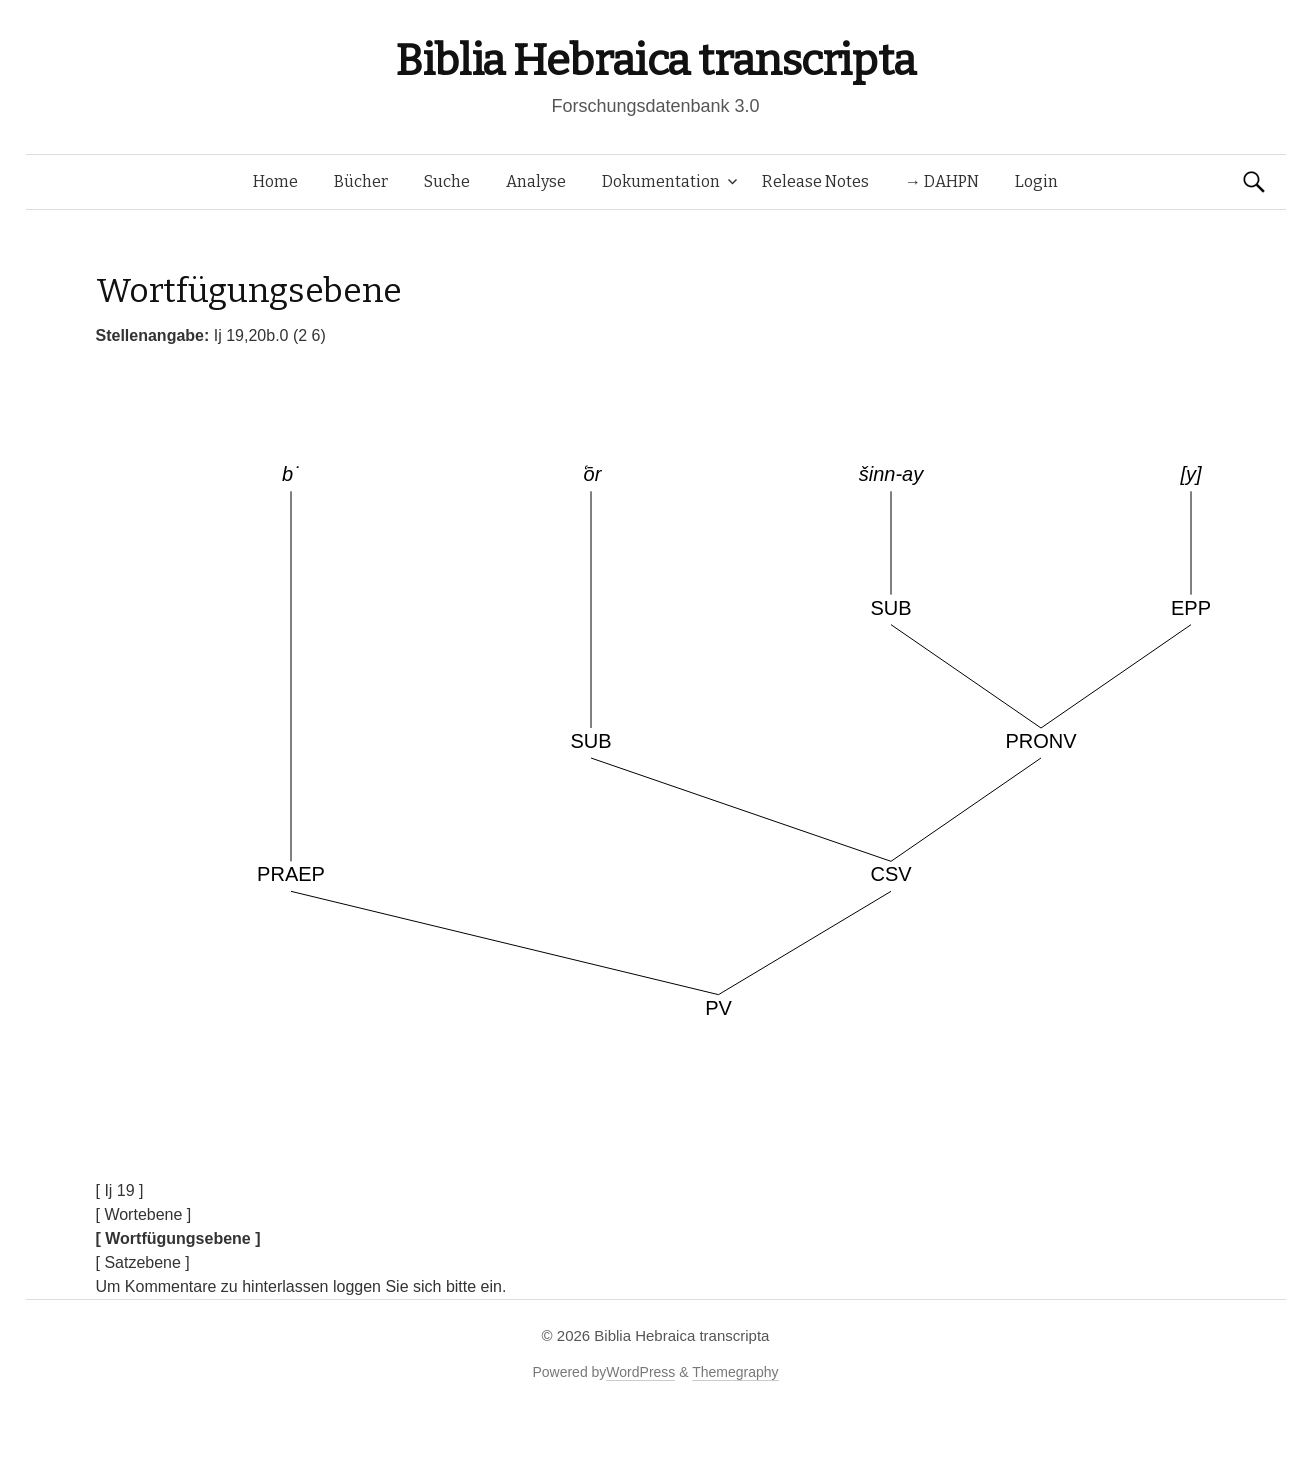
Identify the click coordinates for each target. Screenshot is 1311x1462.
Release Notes (815, 181)
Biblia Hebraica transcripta (655, 60)
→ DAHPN (942, 181)
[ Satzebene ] (143, 1262)
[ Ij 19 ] (120, 1190)
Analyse (536, 181)
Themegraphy (735, 1372)
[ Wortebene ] (144, 1214)
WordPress (640, 1372)
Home (275, 181)
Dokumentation (661, 181)
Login (1036, 181)
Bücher (361, 181)
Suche (447, 181)
